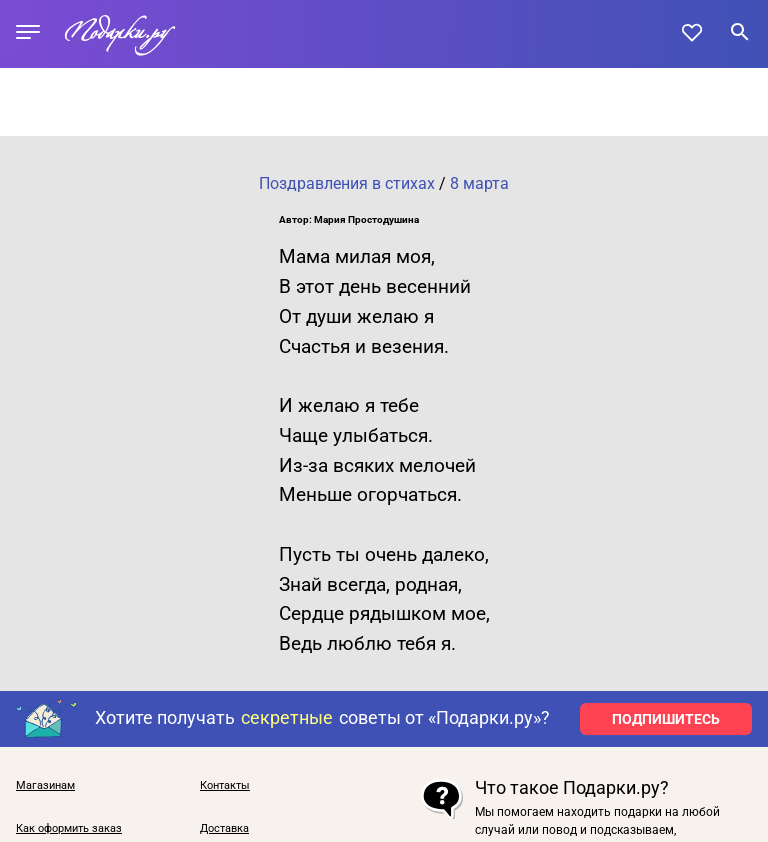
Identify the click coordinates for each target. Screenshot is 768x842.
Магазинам (45, 785)
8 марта (479, 183)
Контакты (225, 785)
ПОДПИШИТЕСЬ (666, 719)
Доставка (224, 828)
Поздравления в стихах (347, 183)
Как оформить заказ (69, 828)
